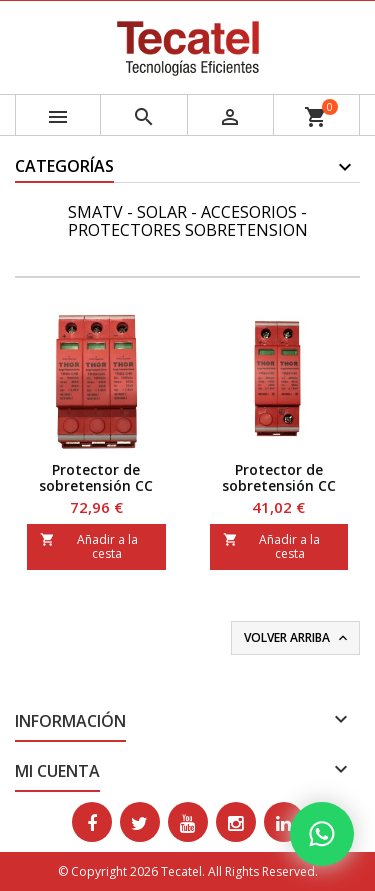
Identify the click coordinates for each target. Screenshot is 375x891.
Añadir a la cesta (89, 546)
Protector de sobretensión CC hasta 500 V (279, 485)
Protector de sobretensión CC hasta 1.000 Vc (96, 485)
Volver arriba (297, 638)
